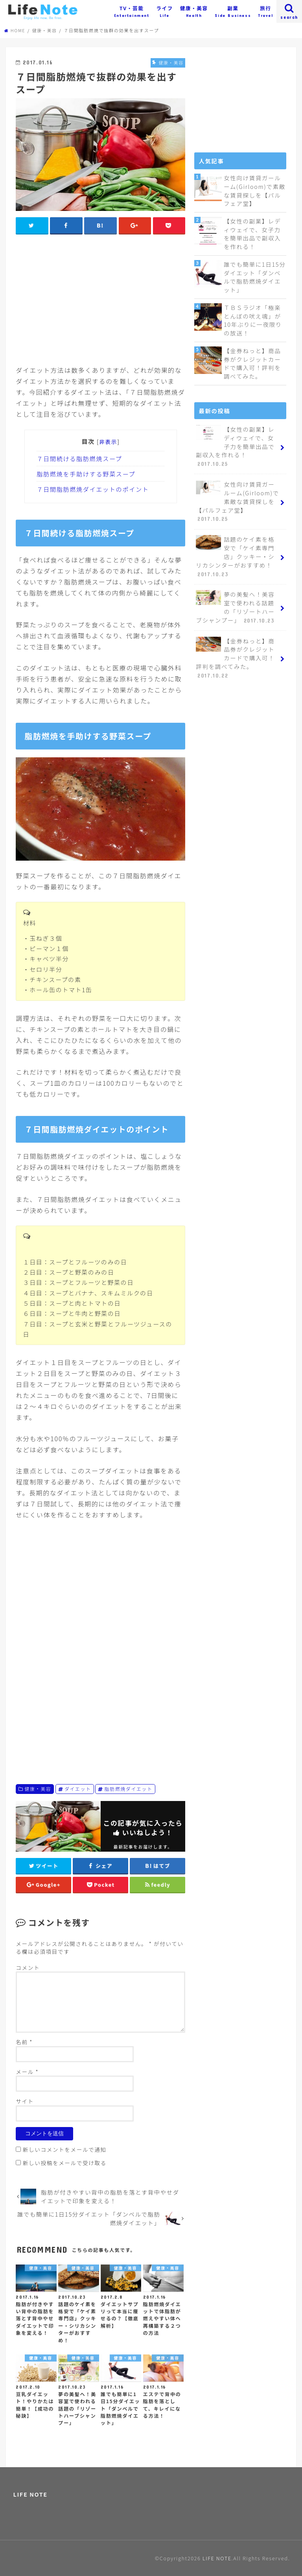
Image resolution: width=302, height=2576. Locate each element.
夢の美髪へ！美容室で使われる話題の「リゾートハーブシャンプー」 (235, 603)
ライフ (164, 11)
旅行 (265, 11)
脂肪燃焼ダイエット (128, 1788)
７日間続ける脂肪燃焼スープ (79, 458)
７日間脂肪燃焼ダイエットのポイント (93, 489)
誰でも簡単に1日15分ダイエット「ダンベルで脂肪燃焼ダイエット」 (254, 276)
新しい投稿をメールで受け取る (65, 2163)
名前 (24, 2042)
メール (27, 2072)
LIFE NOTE (30, 2494)
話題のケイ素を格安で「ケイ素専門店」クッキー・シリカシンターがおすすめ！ (235, 553)
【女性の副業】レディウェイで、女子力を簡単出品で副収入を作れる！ (252, 233)
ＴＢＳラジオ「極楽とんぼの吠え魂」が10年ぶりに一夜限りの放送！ (253, 319)
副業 (233, 11)
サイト (25, 2101)
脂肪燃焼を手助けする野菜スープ (86, 473)
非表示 (108, 441)
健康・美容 (194, 11)
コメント (28, 1967)
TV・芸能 (131, 11)
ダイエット (77, 1788)
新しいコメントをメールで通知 (65, 2149)
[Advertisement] (100, 298)
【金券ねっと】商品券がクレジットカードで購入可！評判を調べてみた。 (252, 362)
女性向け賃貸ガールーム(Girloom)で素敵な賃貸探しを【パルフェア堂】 (254, 190)
